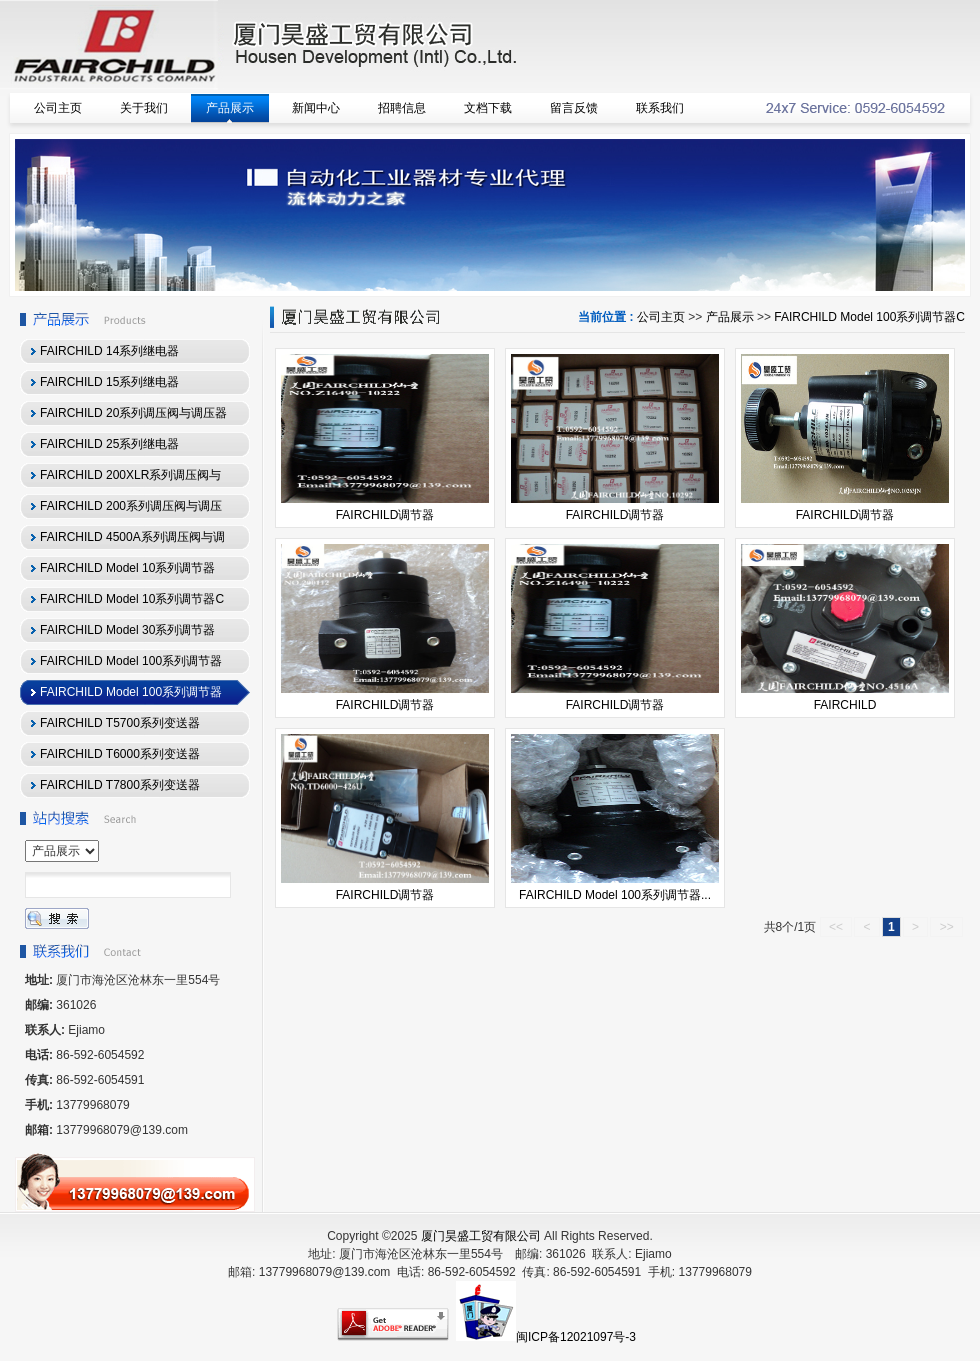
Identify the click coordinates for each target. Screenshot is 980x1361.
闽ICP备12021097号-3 (576, 1337)
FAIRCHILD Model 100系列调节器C (869, 317)
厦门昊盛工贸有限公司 (481, 1236)
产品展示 (730, 317)
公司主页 (661, 317)
